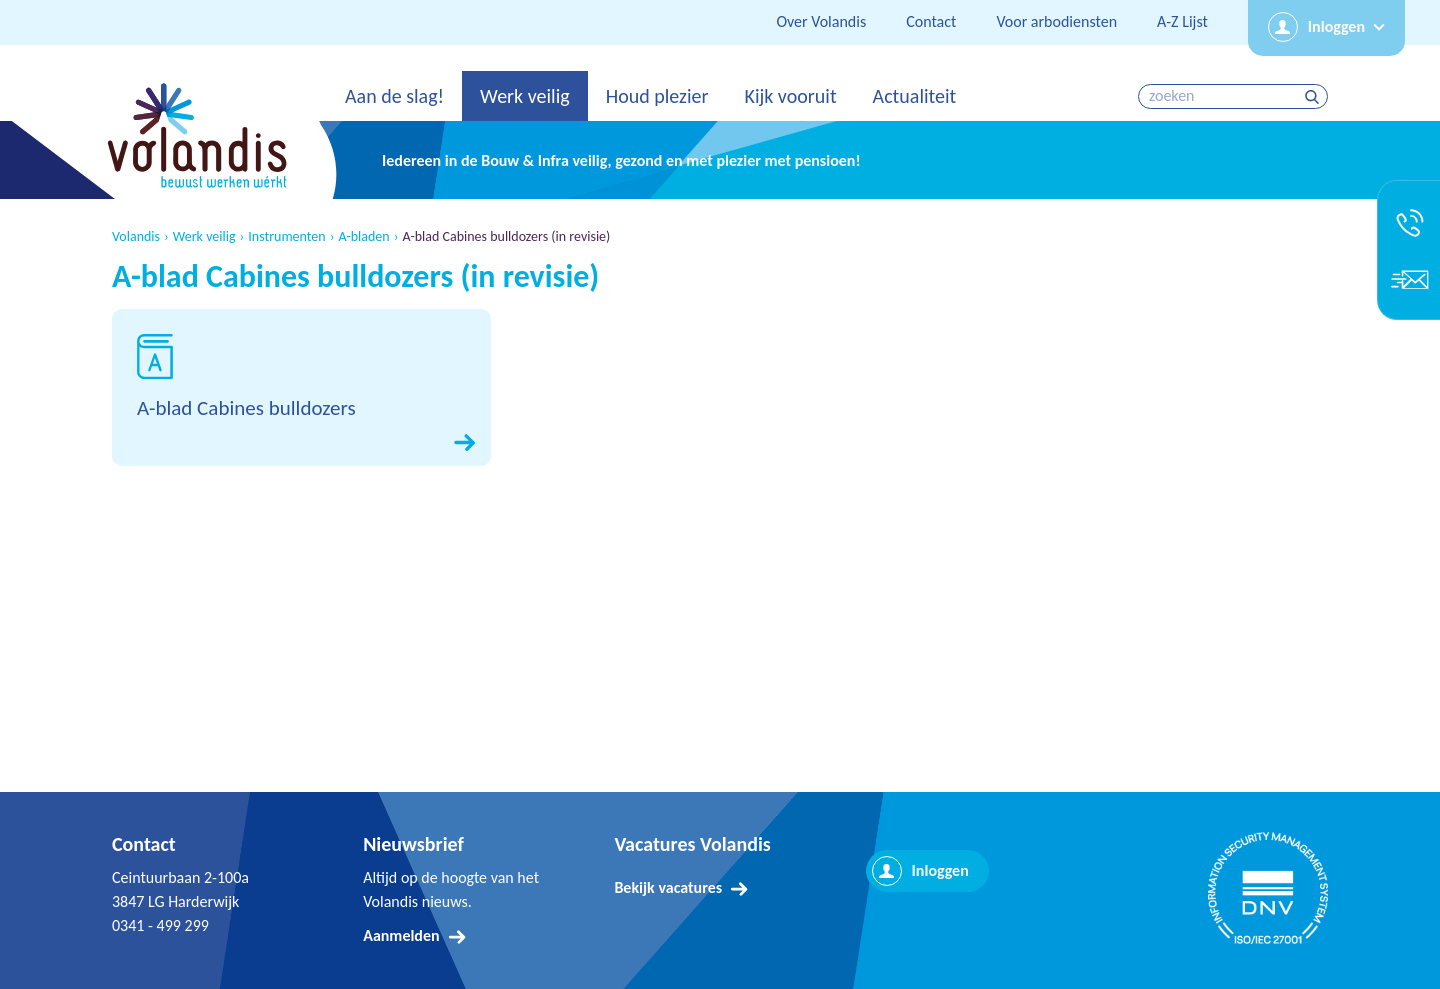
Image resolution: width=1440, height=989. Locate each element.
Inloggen (1336, 26)
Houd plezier (657, 96)
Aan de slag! (394, 96)
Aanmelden (401, 935)
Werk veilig (525, 96)
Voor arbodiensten (1056, 21)
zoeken (1314, 96)
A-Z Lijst (1182, 21)
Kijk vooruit (790, 96)
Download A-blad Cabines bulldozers (301, 387)
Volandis (136, 237)
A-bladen (363, 237)
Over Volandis (821, 21)
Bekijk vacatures (668, 887)
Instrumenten (286, 237)
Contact (931, 21)
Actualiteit (915, 96)
